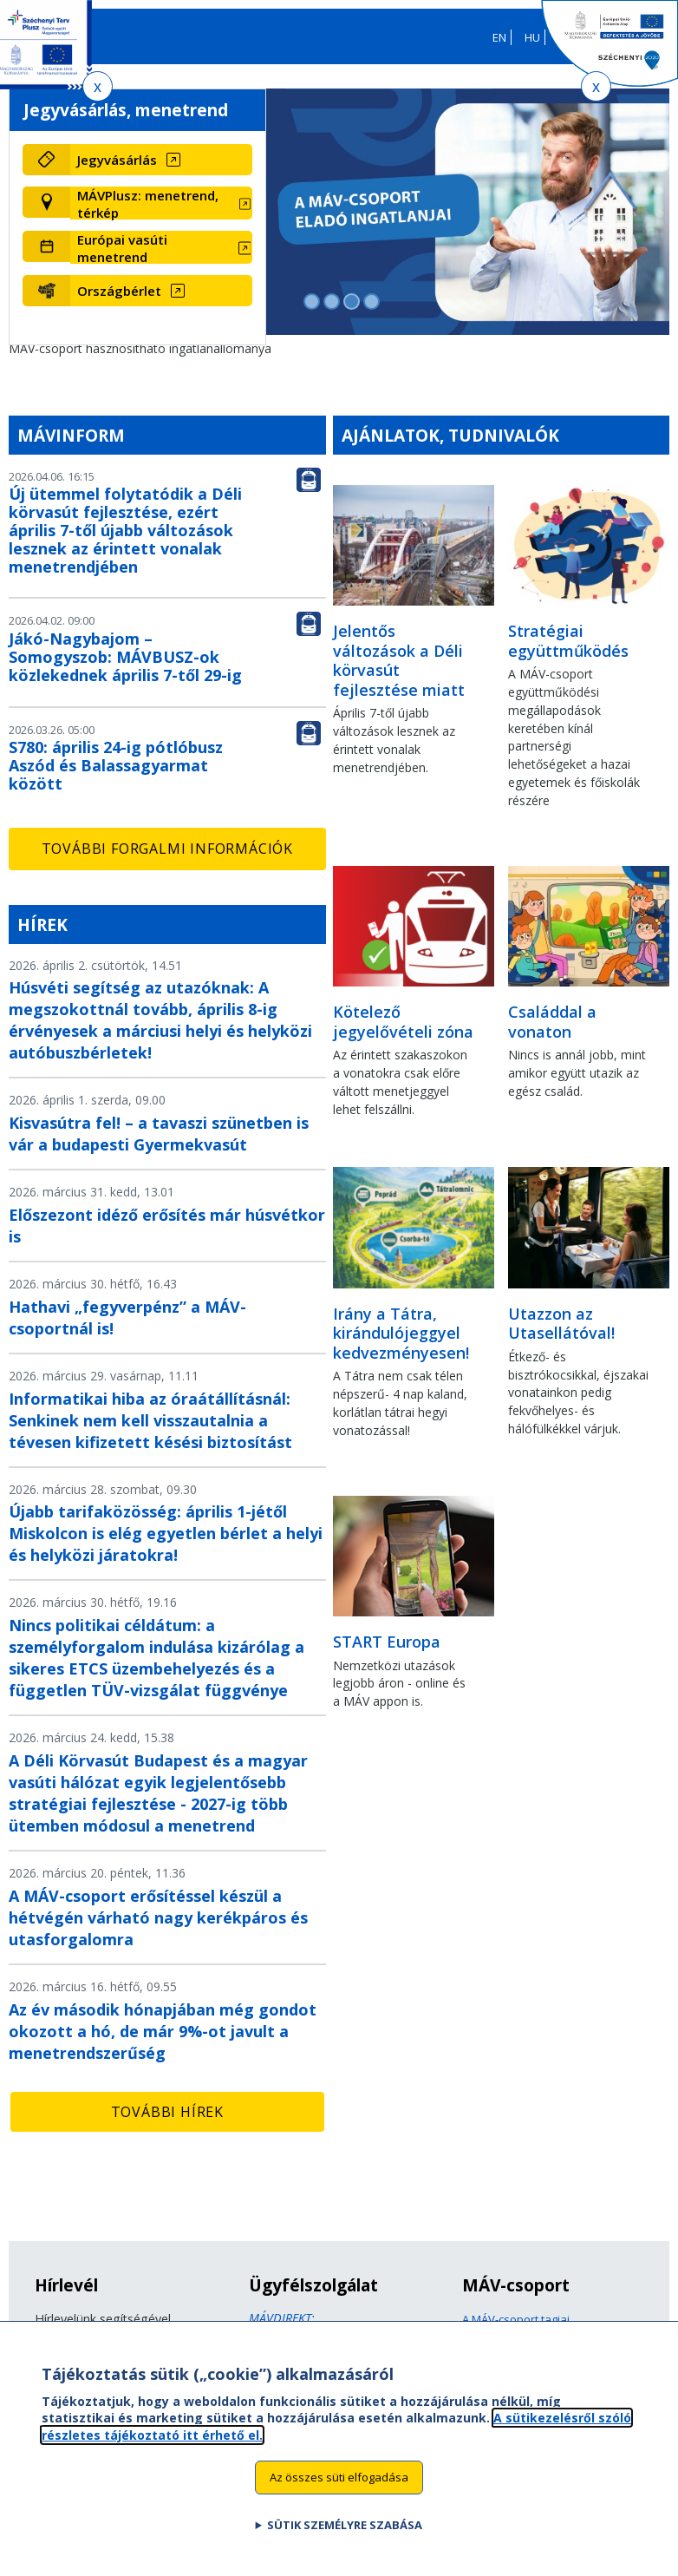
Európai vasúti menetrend (122, 248)
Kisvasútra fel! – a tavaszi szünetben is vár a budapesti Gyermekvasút (159, 1133)
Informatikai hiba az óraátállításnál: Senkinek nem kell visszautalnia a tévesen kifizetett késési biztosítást (150, 1420)
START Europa (386, 1641)
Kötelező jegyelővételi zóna (403, 1021)
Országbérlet (119, 290)
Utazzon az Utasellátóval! (561, 1323)
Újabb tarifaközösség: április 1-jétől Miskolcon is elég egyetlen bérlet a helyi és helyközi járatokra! (166, 1533)
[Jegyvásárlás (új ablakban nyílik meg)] (161, 160)
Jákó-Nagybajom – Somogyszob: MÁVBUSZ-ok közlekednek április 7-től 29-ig (125, 656)
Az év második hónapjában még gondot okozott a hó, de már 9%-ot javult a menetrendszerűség (162, 2031)
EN (499, 37)
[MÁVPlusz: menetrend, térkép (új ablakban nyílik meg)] (161, 204)
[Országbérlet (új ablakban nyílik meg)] (161, 291)
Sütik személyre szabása (344, 2532)
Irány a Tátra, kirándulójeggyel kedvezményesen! (401, 1333)
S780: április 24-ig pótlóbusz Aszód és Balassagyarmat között (116, 765)
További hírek (167, 2111)
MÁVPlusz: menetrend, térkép (147, 204)
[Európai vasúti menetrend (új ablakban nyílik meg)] (161, 248)
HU (532, 37)
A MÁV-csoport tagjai (516, 2319)
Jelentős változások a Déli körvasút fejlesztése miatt (399, 660)
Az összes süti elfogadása (339, 2484)
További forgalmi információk (167, 848)
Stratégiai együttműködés (568, 640)
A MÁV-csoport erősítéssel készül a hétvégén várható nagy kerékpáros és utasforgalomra (158, 1917)
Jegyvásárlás (117, 159)
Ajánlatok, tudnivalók (450, 435)
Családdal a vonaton (552, 1021)
